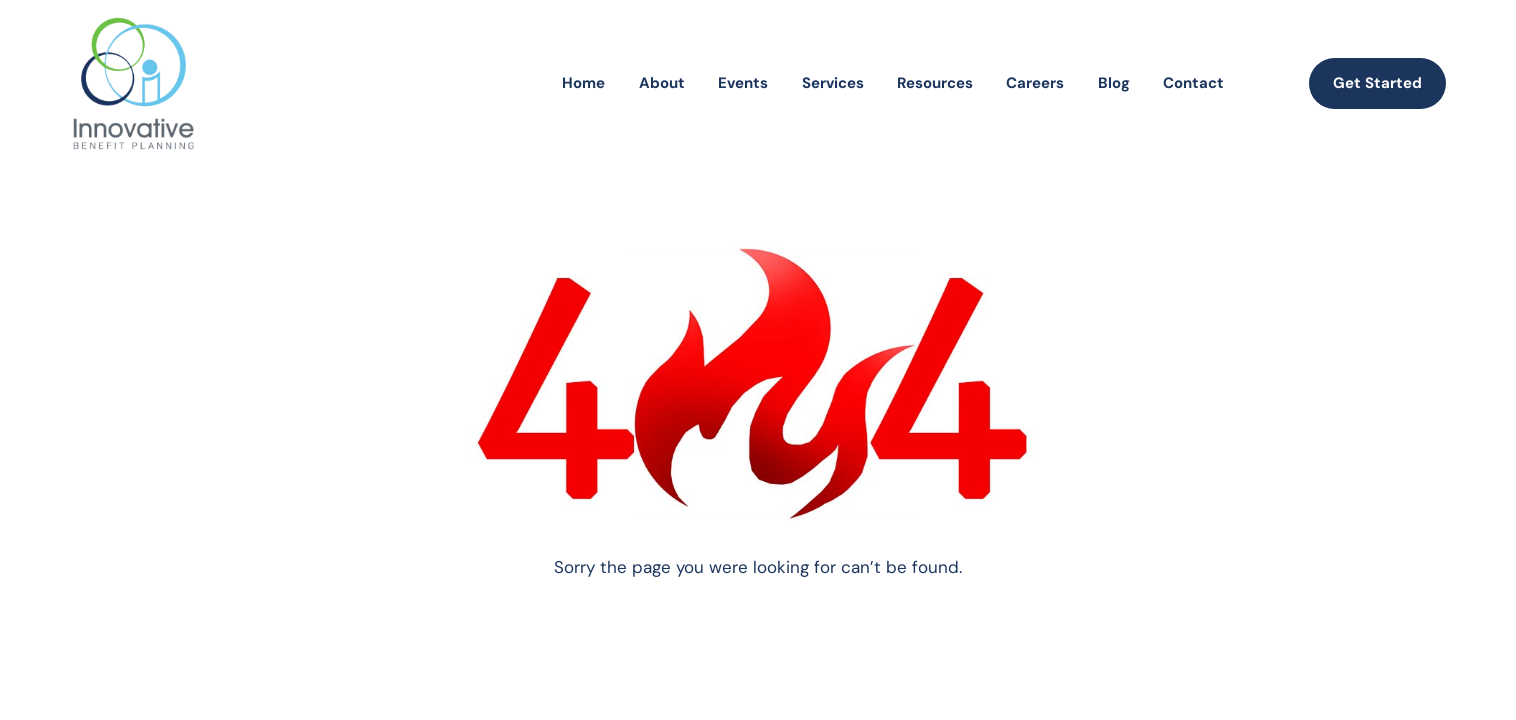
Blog (1114, 83)
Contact (1193, 83)
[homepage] (133, 83)
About (662, 83)
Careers (1035, 83)
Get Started (1377, 83)
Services (833, 83)
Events (743, 83)
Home (583, 83)
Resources (935, 83)
